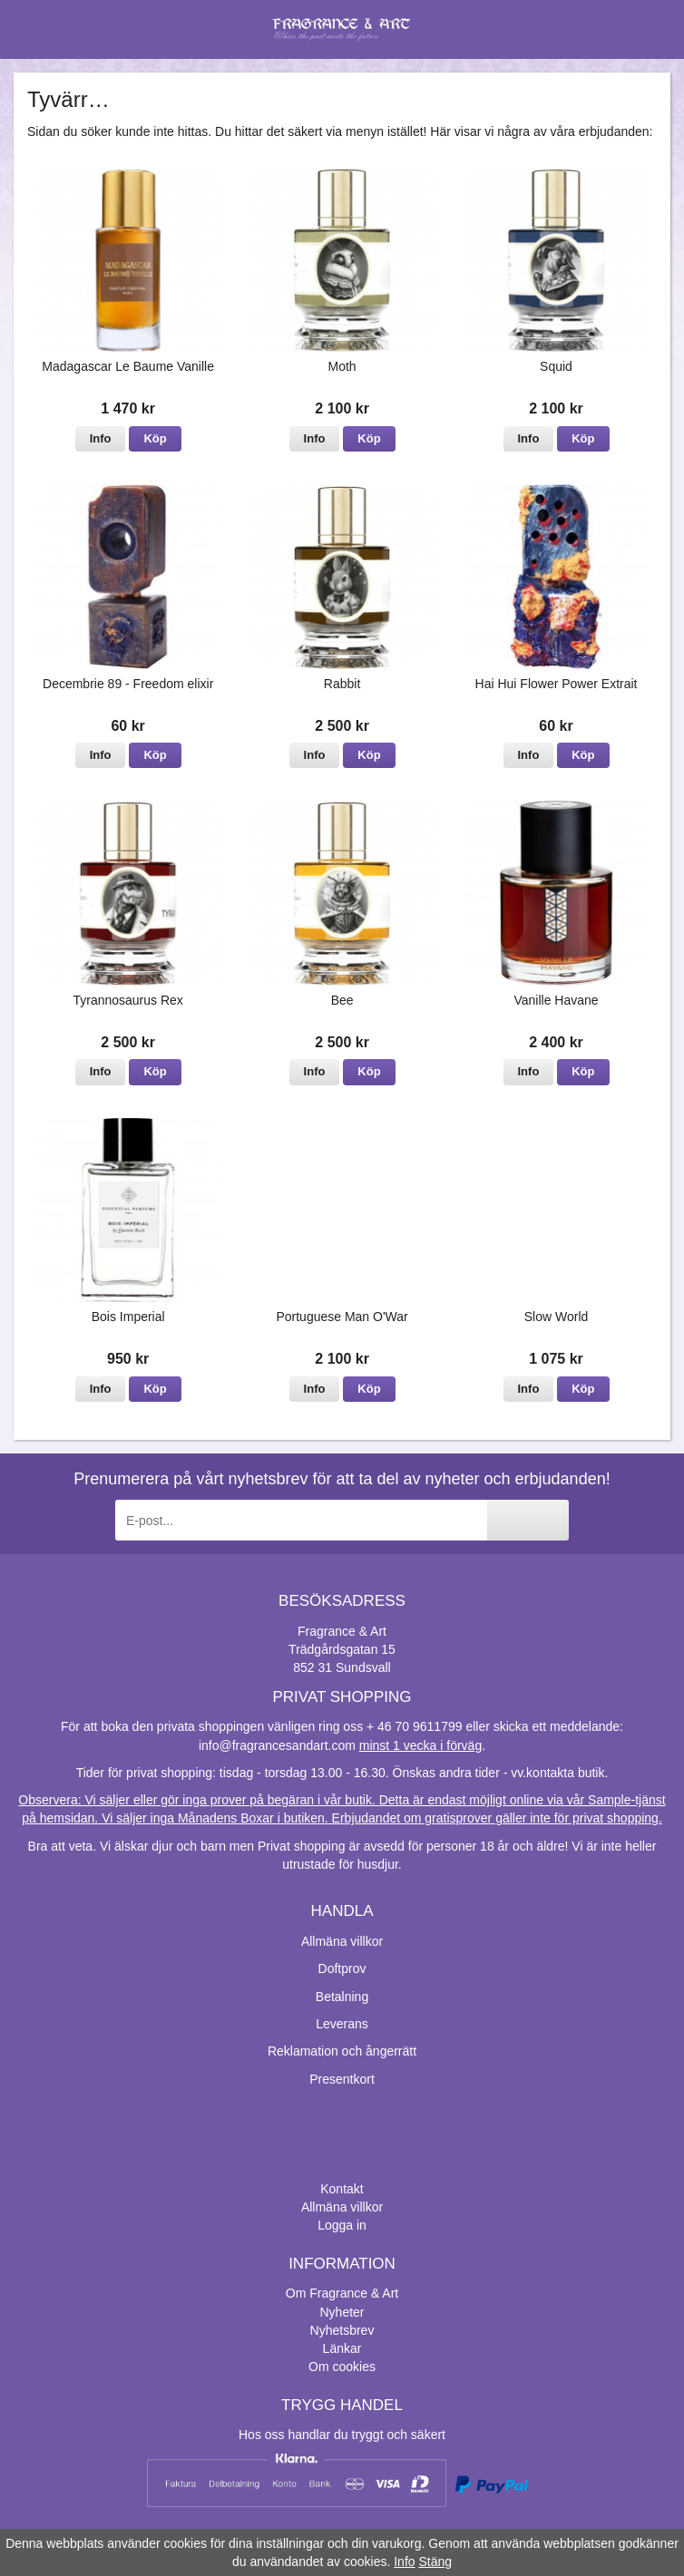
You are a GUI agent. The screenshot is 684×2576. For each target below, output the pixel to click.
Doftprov (342, 1968)
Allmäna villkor (342, 1941)
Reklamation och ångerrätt (342, 2051)
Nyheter (341, 2312)
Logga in (342, 2225)
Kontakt (341, 2189)
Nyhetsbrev (342, 2330)
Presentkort (342, 2079)
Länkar (342, 2348)
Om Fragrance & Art (342, 2293)
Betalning (342, 1996)
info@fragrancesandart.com (277, 1745)
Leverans (342, 2024)
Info (101, 438)
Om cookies (342, 2366)
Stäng (435, 2561)
